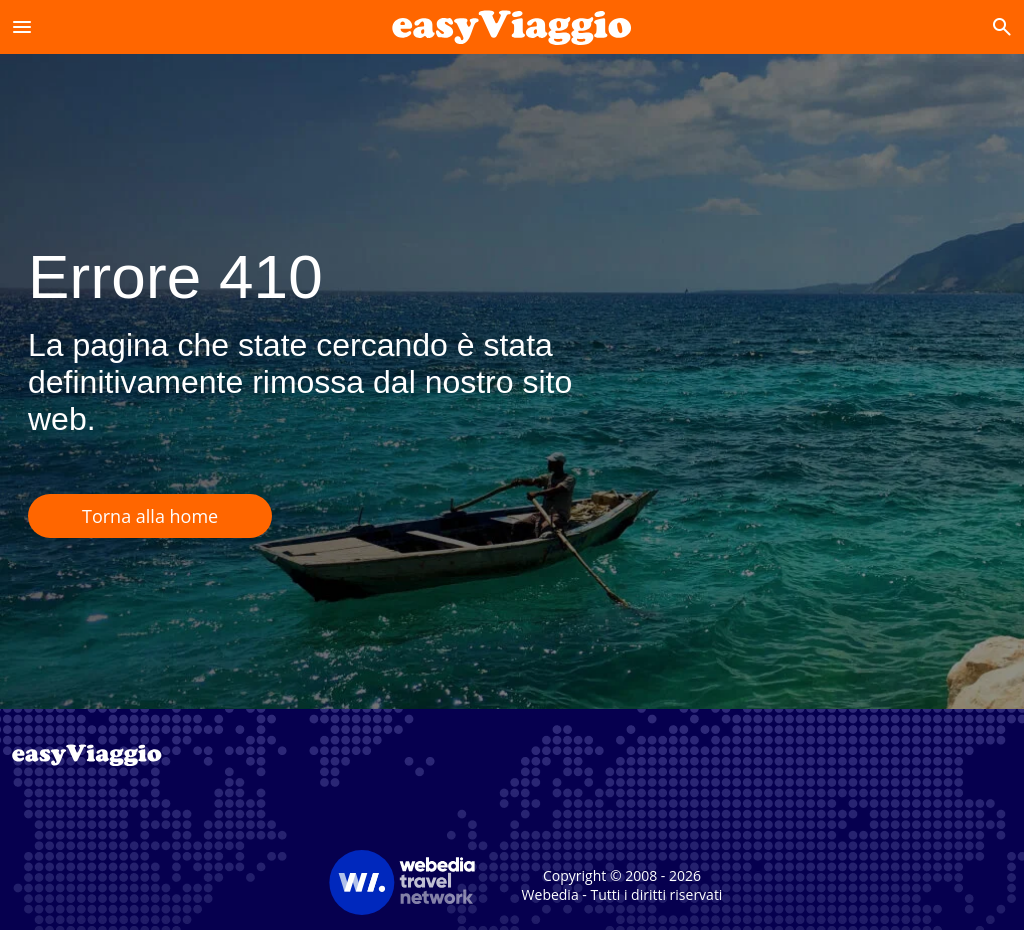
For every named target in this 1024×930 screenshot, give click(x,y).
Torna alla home (150, 516)
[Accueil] (511, 26)
